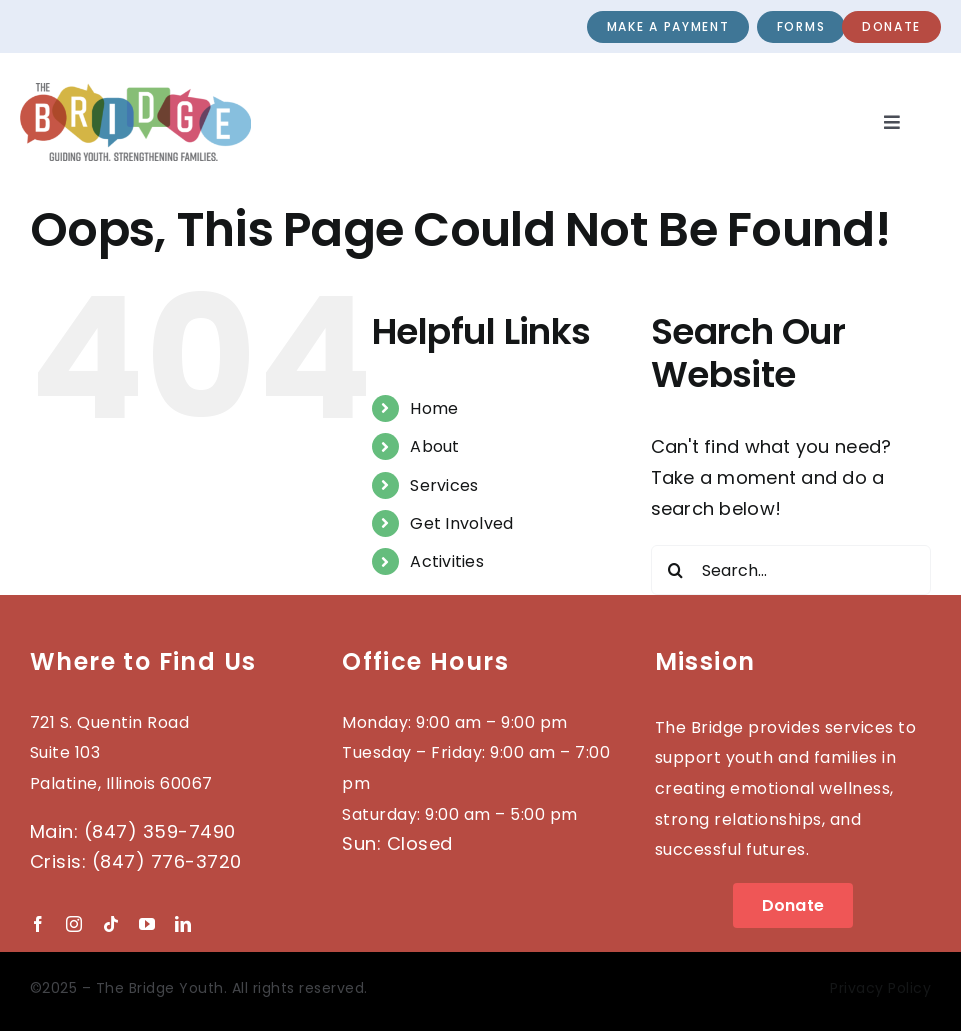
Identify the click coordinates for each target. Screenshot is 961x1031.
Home (434, 408)
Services (444, 485)
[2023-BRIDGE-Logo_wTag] (135, 91)
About (434, 446)
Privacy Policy (880, 988)
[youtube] (147, 924)
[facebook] (38, 924)
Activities (447, 561)
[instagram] (74, 924)
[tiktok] (111, 924)
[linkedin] (183, 924)
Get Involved (461, 523)
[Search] (676, 570)
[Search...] (791, 570)
